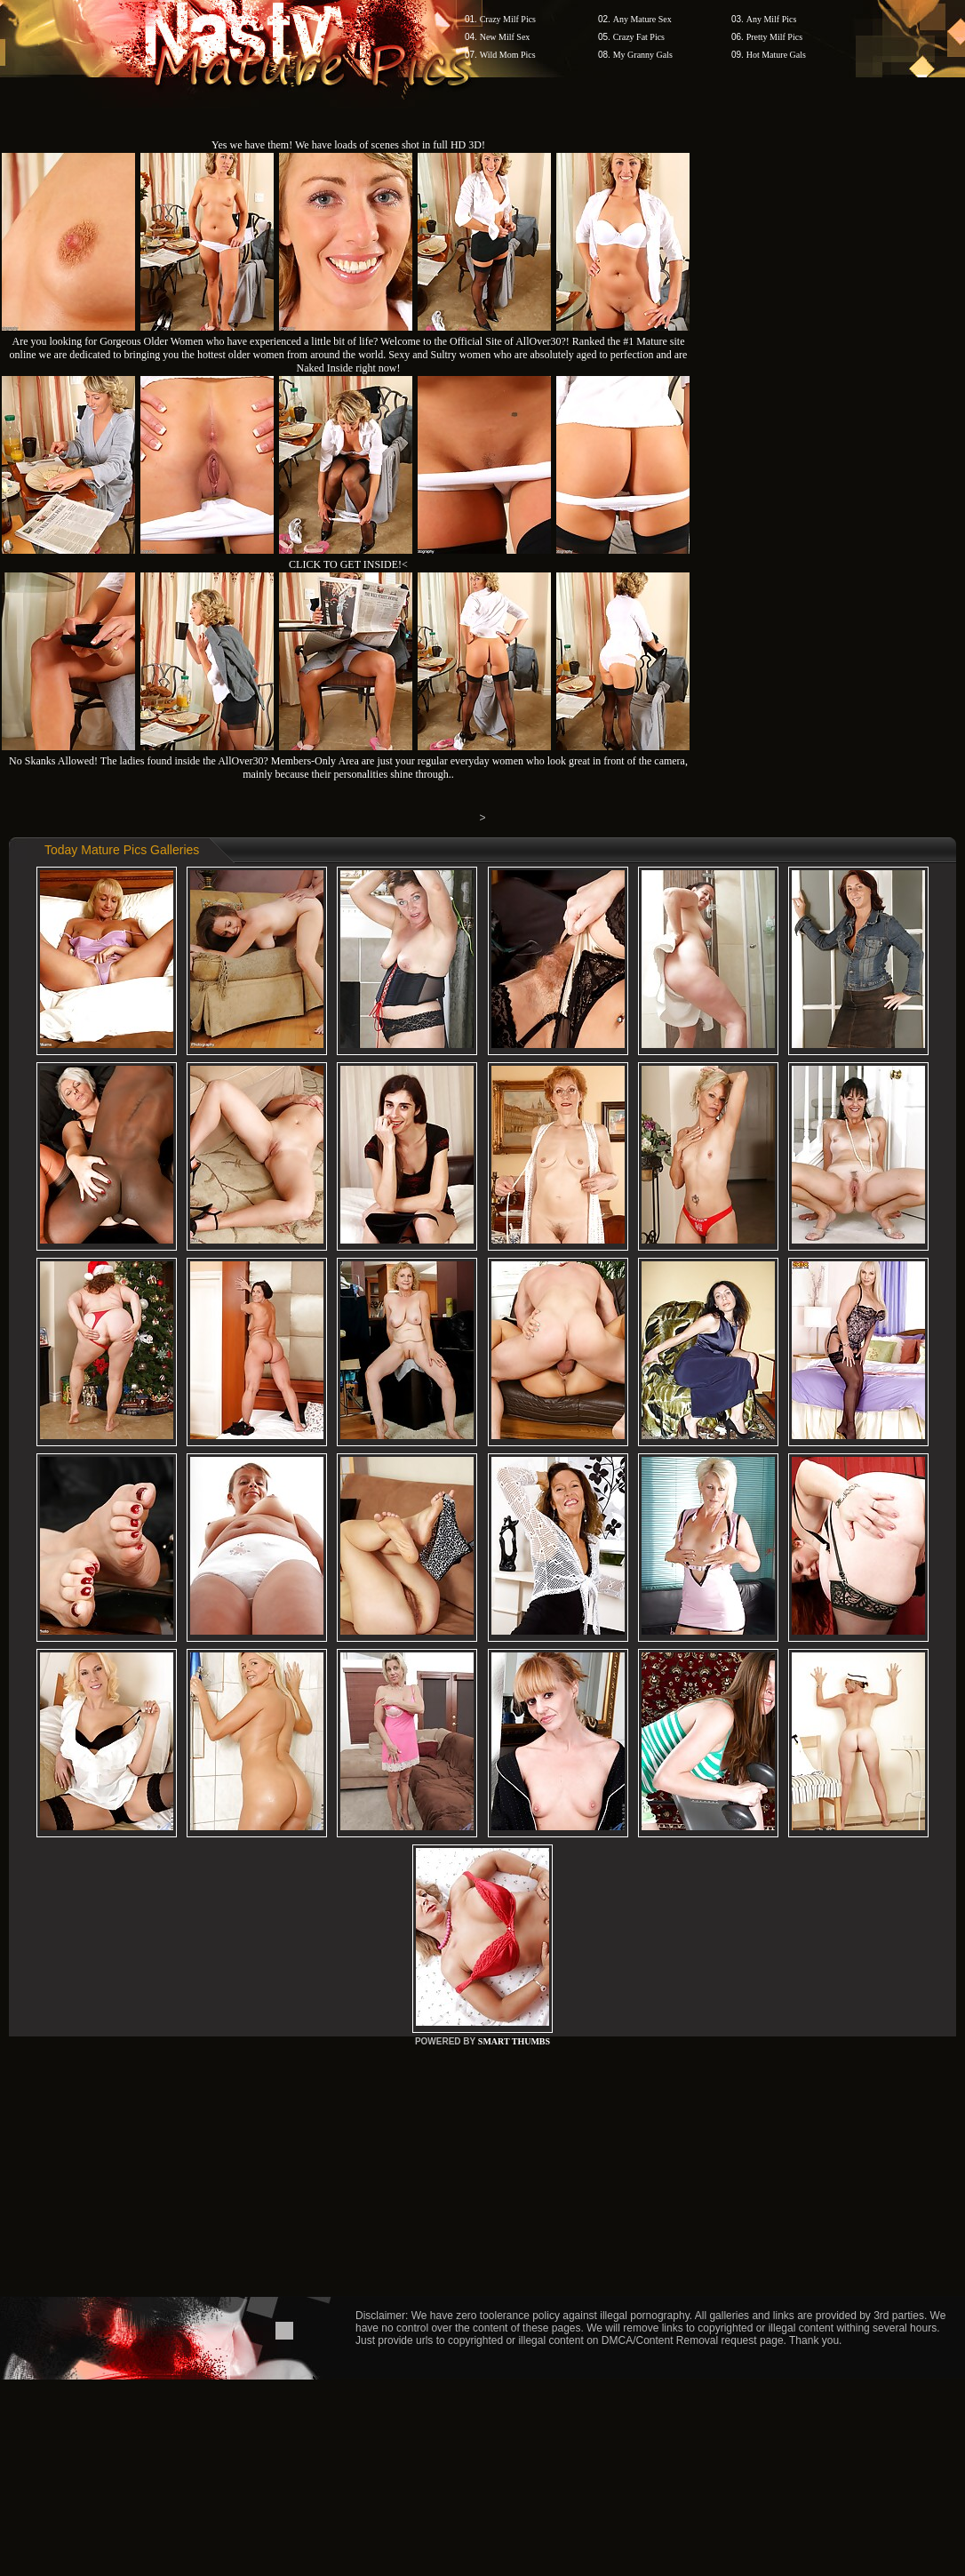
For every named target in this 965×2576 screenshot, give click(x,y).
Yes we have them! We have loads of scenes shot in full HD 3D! (348, 145)
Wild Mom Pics (508, 55)
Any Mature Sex (642, 19)
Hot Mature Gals (776, 55)
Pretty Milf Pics (774, 37)
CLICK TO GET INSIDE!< (348, 564)
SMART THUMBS (514, 2041)
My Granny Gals (643, 55)
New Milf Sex (505, 37)
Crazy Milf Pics (508, 19)
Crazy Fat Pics (639, 37)
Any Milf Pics (771, 19)
